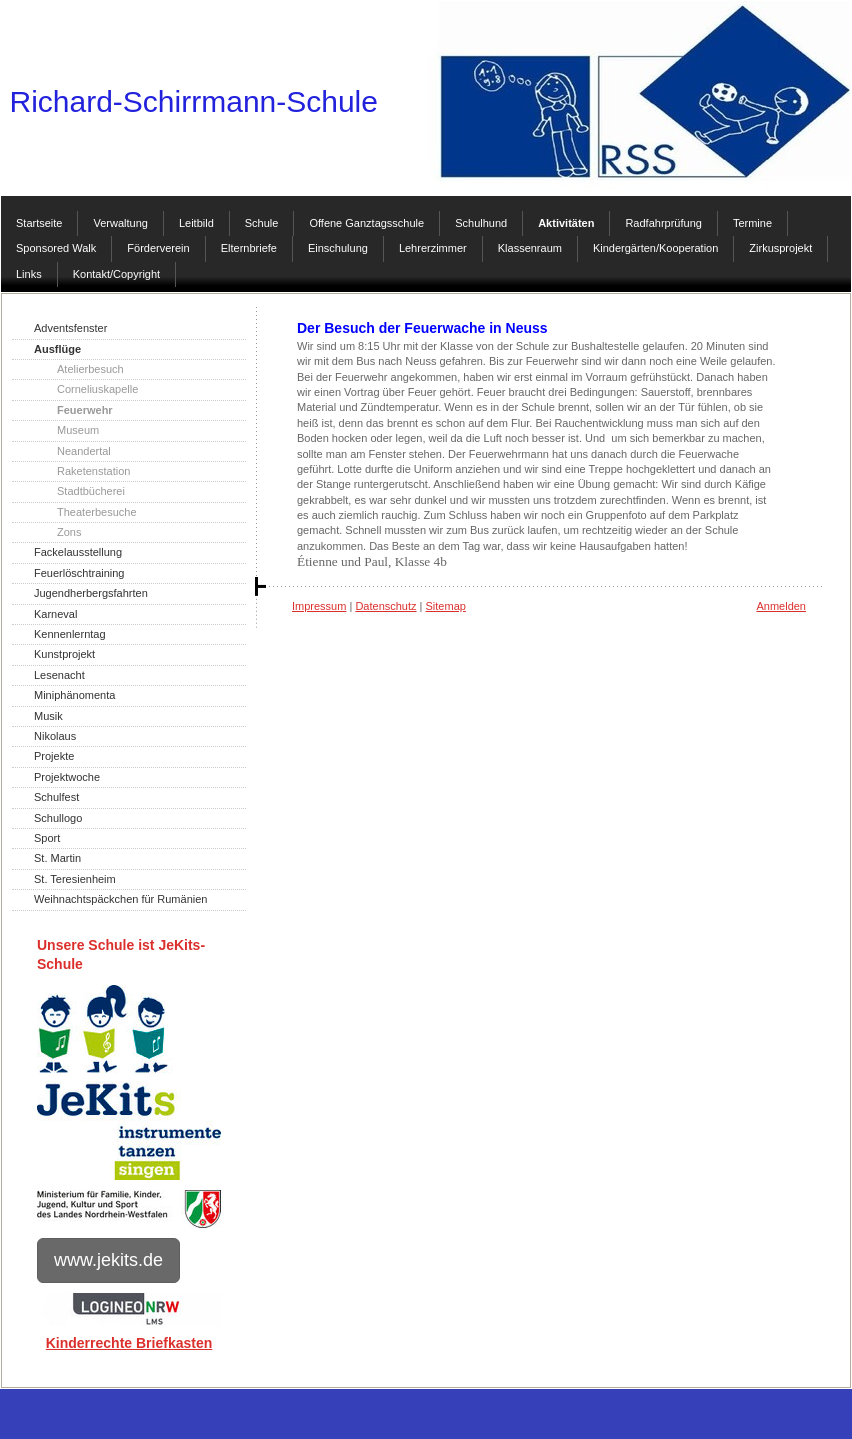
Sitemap (446, 606)
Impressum (319, 606)
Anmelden (781, 606)
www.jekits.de (108, 1260)
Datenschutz (385, 606)
